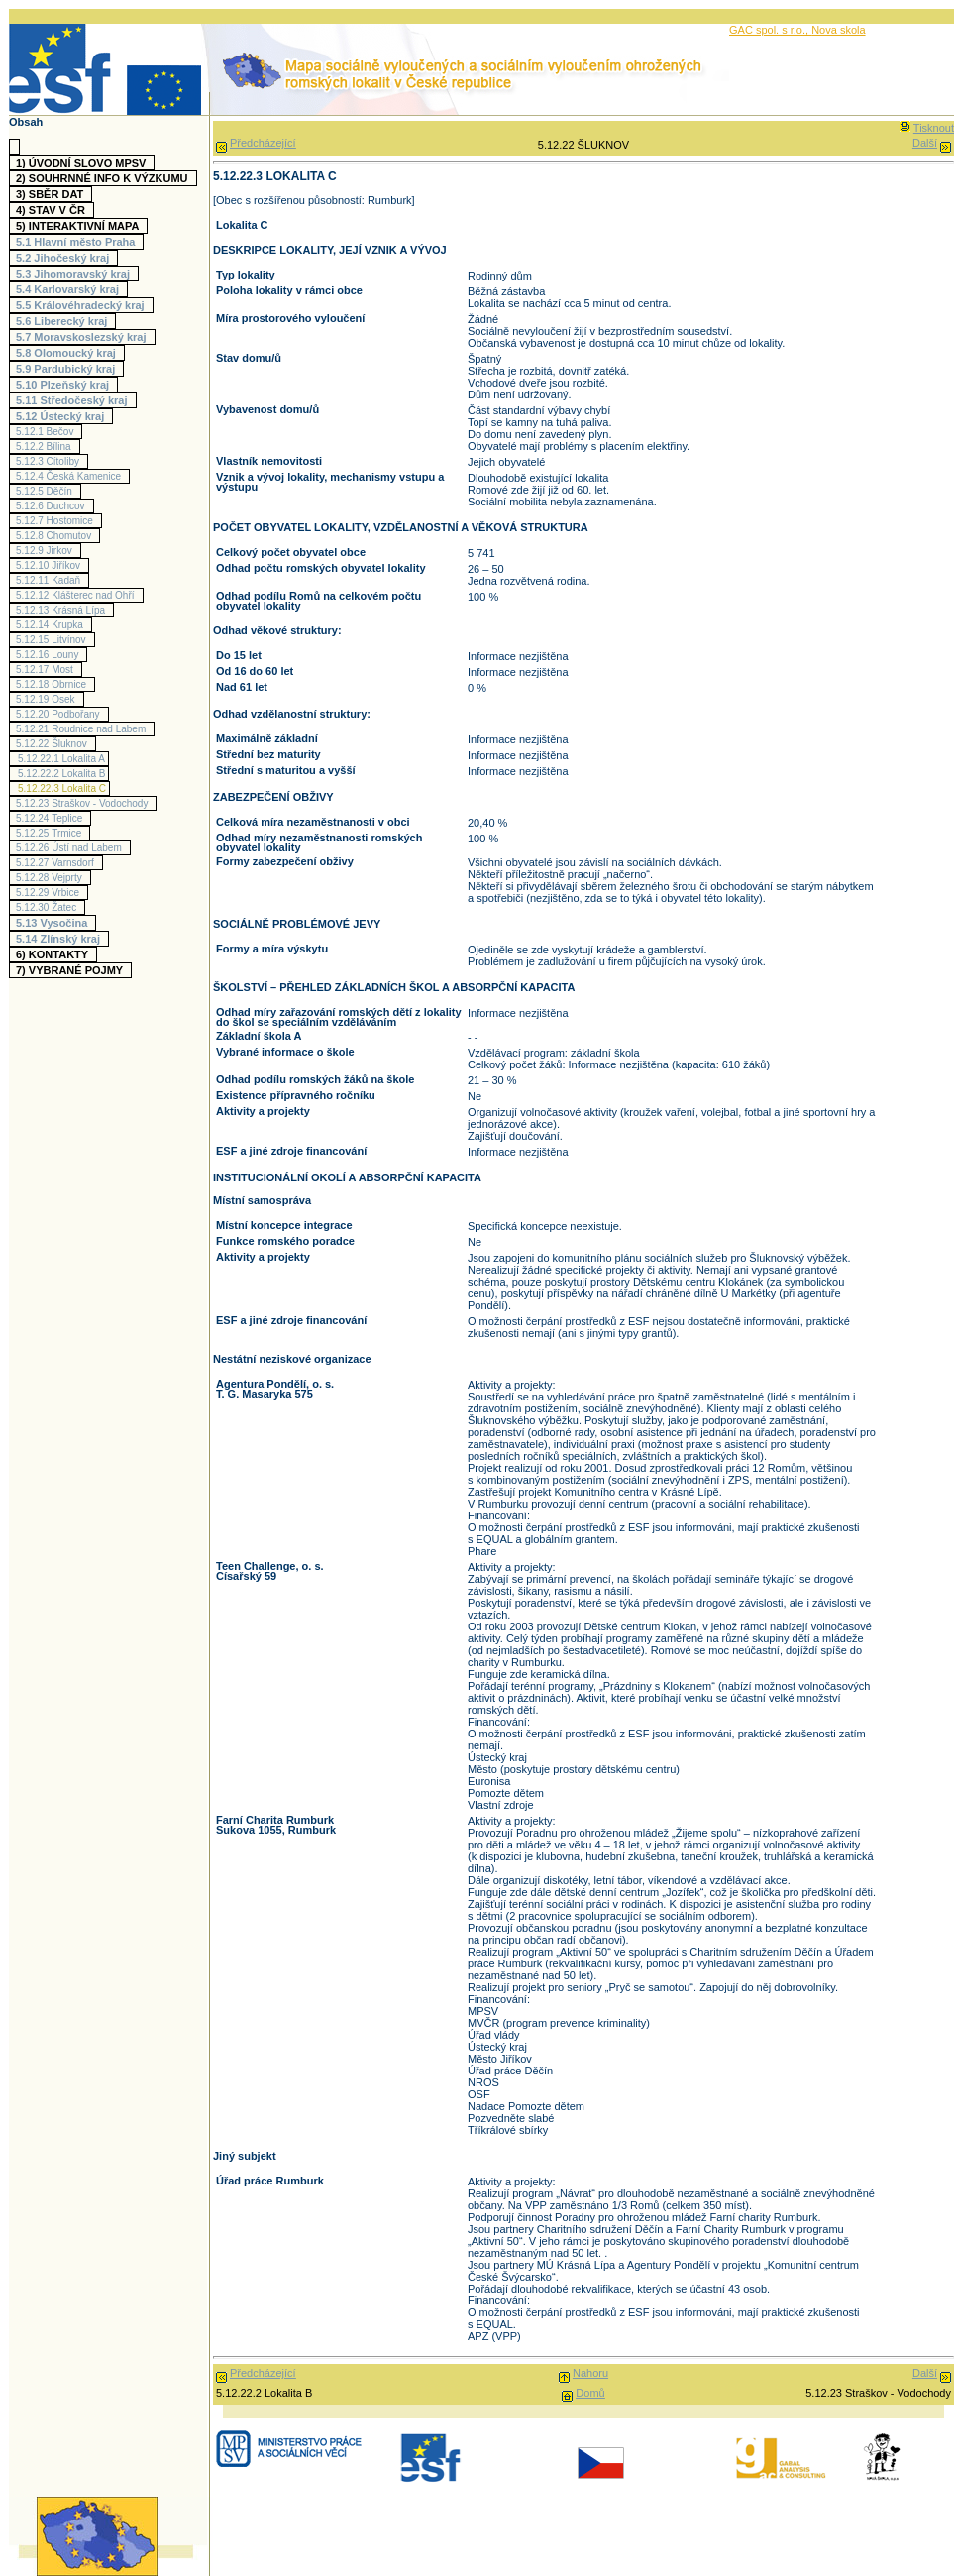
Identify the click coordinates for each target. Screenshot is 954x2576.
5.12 (62, 416)
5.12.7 (57, 520)
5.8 (68, 353)
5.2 (65, 258)
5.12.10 (50, 565)
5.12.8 (56, 535)
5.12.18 (53, 684)
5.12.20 (60, 714)
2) (104, 178)
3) (52, 194)
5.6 (64, 321)
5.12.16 (49, 654)
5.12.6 (53, 506)
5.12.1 (47, 431)
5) (80, 226)
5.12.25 (51, 833)
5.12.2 (46, 446)
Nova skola (838, 30)
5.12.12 (78, 595)
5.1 (78, 242)
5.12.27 (57, 862)
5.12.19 (48, 699)
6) (54, 954)
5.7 (84, 337)
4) (53, 210)
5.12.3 (50, 461)
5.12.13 (63, 610)
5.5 (83, 305)
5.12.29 (50, 892)
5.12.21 (83, 729)
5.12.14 (52, 624)
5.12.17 (47, 669)
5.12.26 (71, 847)
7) (72, 970)
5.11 (74, 400)
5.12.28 (51, 877)
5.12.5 (46, 491)
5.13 (54, 923)
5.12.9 (46, 550)
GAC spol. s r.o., (770, 30)
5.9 (68, 369)
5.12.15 (53, 639)
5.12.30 (48, 907)
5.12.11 (50, 580)
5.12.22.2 (61, 773)
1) (83, 162)
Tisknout (933, 128)
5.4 (70, 289)
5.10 (65, 385)
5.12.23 (84, 803)
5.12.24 (51, 818)
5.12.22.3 (62, 788)
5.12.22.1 (61, 758)
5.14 (60, 939)
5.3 (75, 274)
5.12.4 (71, 476)
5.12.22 (54, 743)
